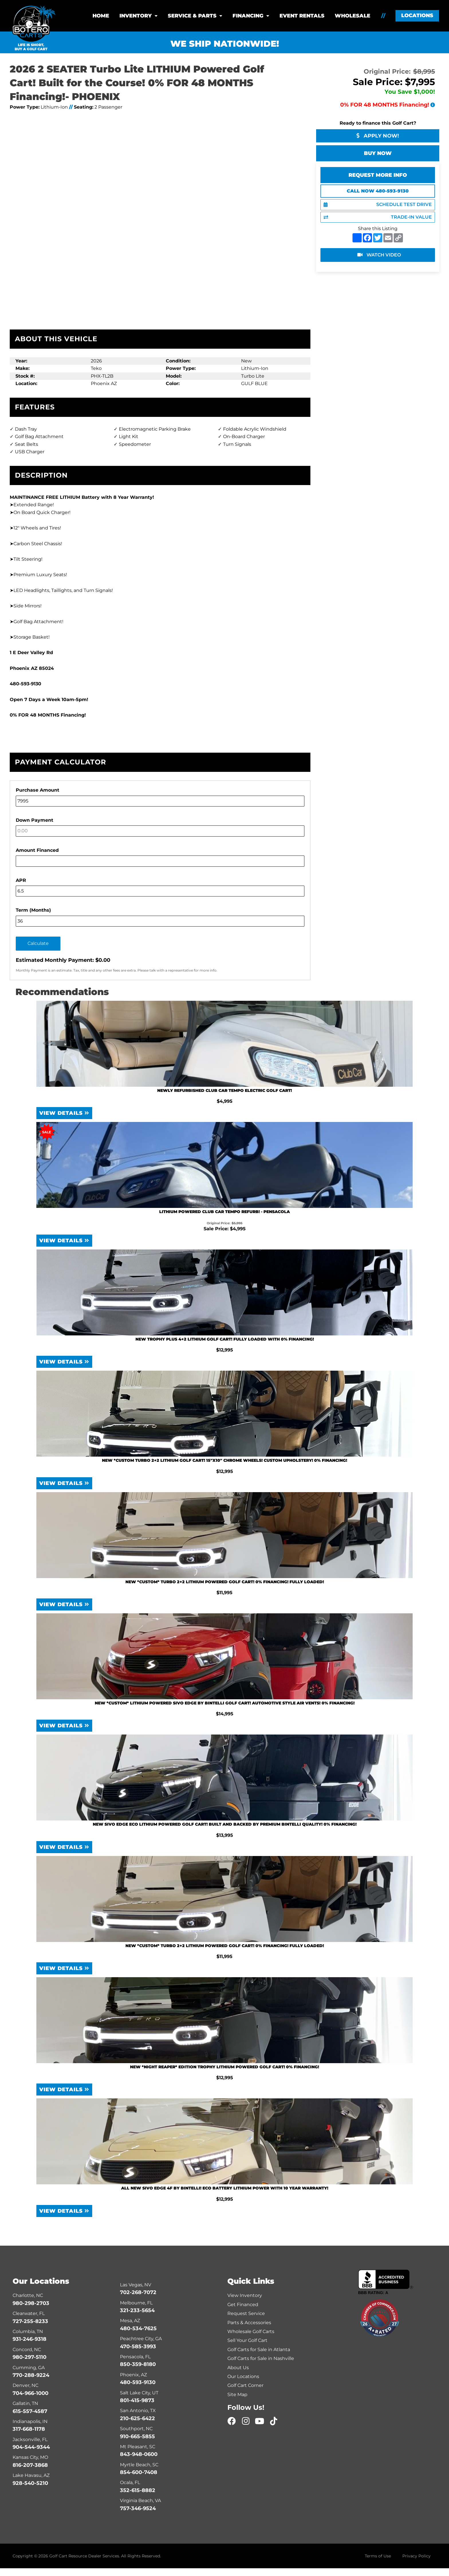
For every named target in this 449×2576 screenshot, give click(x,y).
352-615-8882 (137, 2490)
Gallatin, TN (25, 2403)
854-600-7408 (138, 2472)
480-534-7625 (138, 2328)
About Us (238, 2367)
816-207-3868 (30, 2465)
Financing (248, 16)
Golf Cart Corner (245, 2385)
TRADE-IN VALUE (378, 217)
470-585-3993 (138, 2346)
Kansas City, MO (30, 2457)
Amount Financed (37, 850)
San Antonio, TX (138, 2410)
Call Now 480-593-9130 (378, 191)
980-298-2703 (31, 2303)
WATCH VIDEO (379, 255)
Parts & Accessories (249, 2322)
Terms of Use (378, 2556)
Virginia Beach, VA (140, 2500)
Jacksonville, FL (30, 2439)
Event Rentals (301, 16)
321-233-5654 (137, 2310)
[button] (417, 15)
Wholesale (352, 16)
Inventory (135, 16)
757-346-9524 (138, 2508)
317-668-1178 (29, 2429)
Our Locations (243, 2376)
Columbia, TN (28, 2331)
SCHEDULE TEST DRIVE (378, 204)
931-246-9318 (29, 2339)
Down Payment (34, 820)
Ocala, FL (130, 2482)
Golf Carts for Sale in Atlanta (258, 2349)
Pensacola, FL (135, 2356)
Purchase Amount (37, 790)
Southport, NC (136, 2428)
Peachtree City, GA (141, 2338)
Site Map (237, 2394)
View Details (64, 1113)
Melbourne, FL (136, 2303)
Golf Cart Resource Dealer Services (84, 2556)
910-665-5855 (137, 2436)
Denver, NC (25, 2385)
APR (21, 880)
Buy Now (378, 153)
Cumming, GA (29, 2367)
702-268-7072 (138, 2292)
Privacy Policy (416, 2556)
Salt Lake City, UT (139, 2392)
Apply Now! (378, 136)
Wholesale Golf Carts (250, 2331)
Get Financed (242, 2304)
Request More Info (377, 175)
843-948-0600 (138, 2454)
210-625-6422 (137, 2418)
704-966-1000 (30, 2393)
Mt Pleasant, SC (137, 2446)
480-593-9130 (137, 2382)
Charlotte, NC (28, 2295)
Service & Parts (192, 16)
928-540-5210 (30, 2483)
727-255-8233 (30, 2321)
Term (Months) (33, 910)
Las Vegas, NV (135, 2284)
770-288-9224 (31, 2375)
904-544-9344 (31, 2447)
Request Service (246, 2313)
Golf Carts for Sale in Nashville (260, 2358)
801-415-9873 (137, 2400)
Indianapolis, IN (30, 2421)
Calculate (38, 943)
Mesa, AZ (130, 2320)
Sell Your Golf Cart (247, 2340)
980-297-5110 (29, 2357)
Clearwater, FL (29, 2313)
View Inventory (244, 2295)
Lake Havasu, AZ (31, 2475)
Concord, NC (27, 2349)
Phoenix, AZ (133, 2374)
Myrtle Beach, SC (139, 2464)
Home (100, 16)
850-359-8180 (138, 2364)
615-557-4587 (30, 2411)
